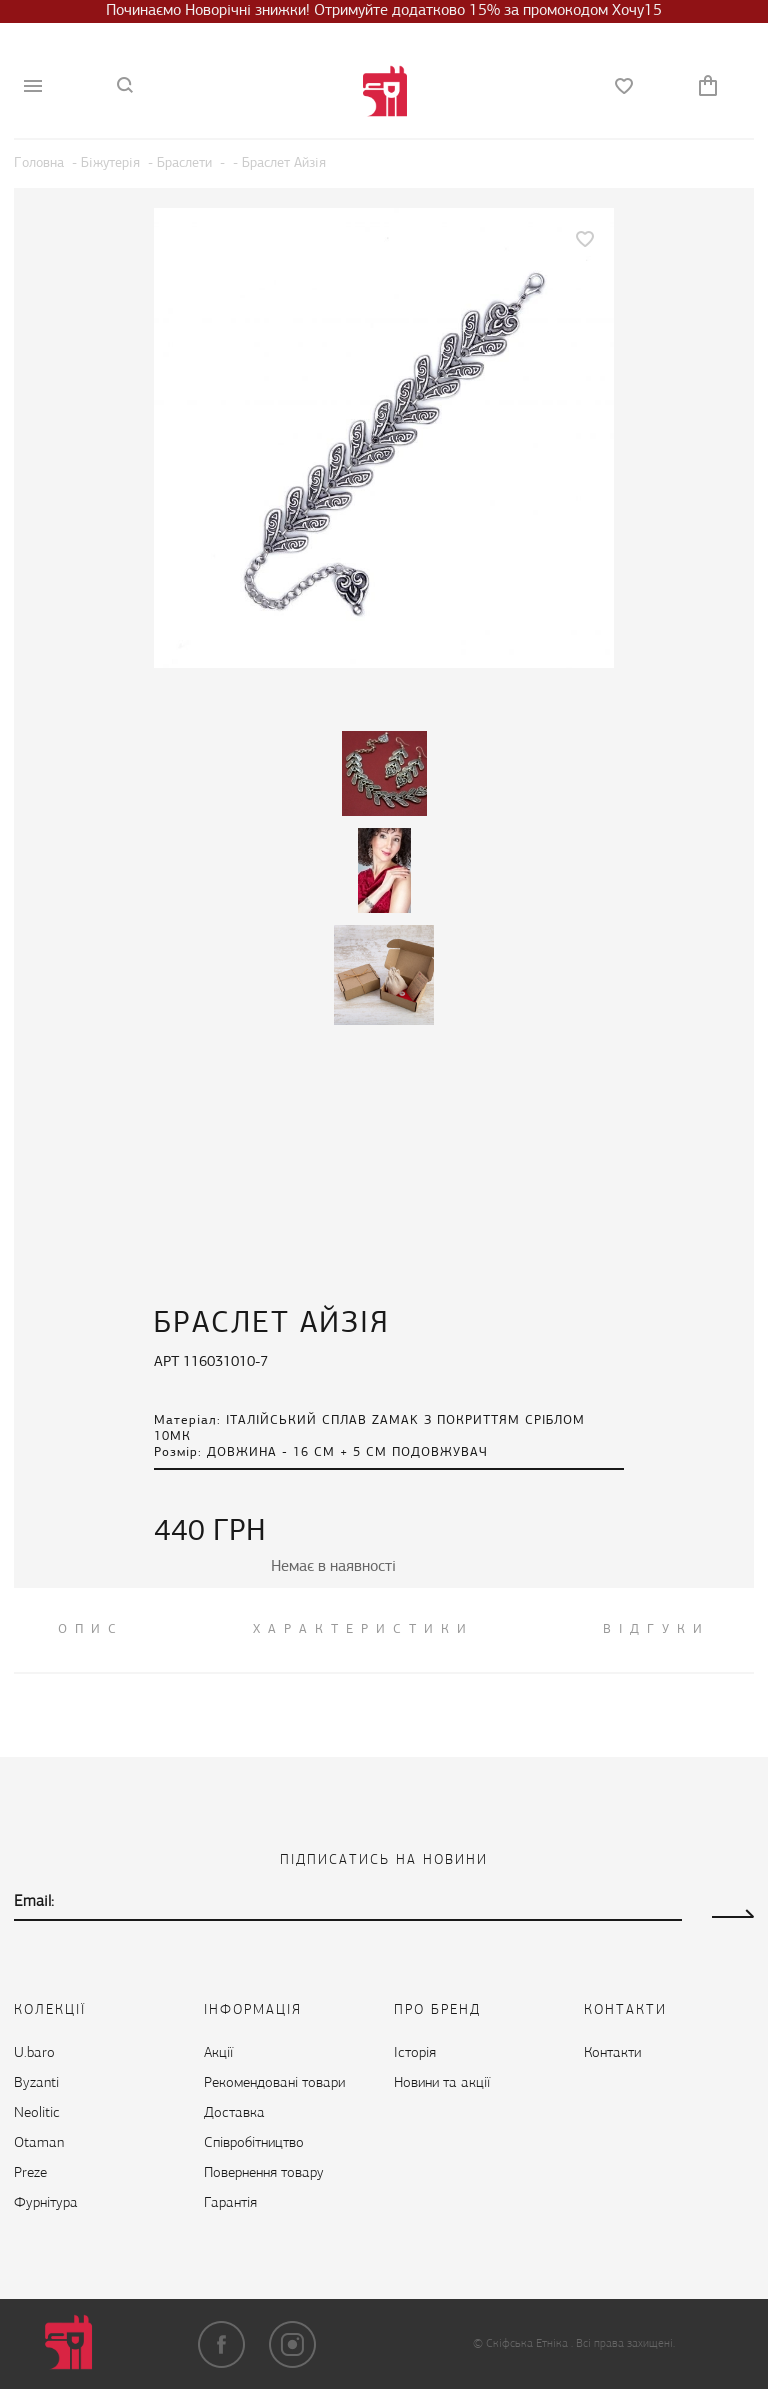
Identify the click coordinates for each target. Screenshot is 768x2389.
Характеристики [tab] (363, 1629)
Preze (30, 2173)
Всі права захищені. (625, 2344)
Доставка (234, 2113)
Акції (218, 2053)
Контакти (612, 2053)
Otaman (39, 2143)
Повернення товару (264, 2173)
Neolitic (37, 2113)
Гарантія (230, 2203)
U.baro (34, 2053)
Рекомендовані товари (274, 2083)
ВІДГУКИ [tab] (656, 1629)
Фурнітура (46, 2203)
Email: (34, 1902)
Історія (415, 2053)
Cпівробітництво (254, 2143)
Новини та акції (442, 2083)
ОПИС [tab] (91, 1629)
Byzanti (36, 2083)
